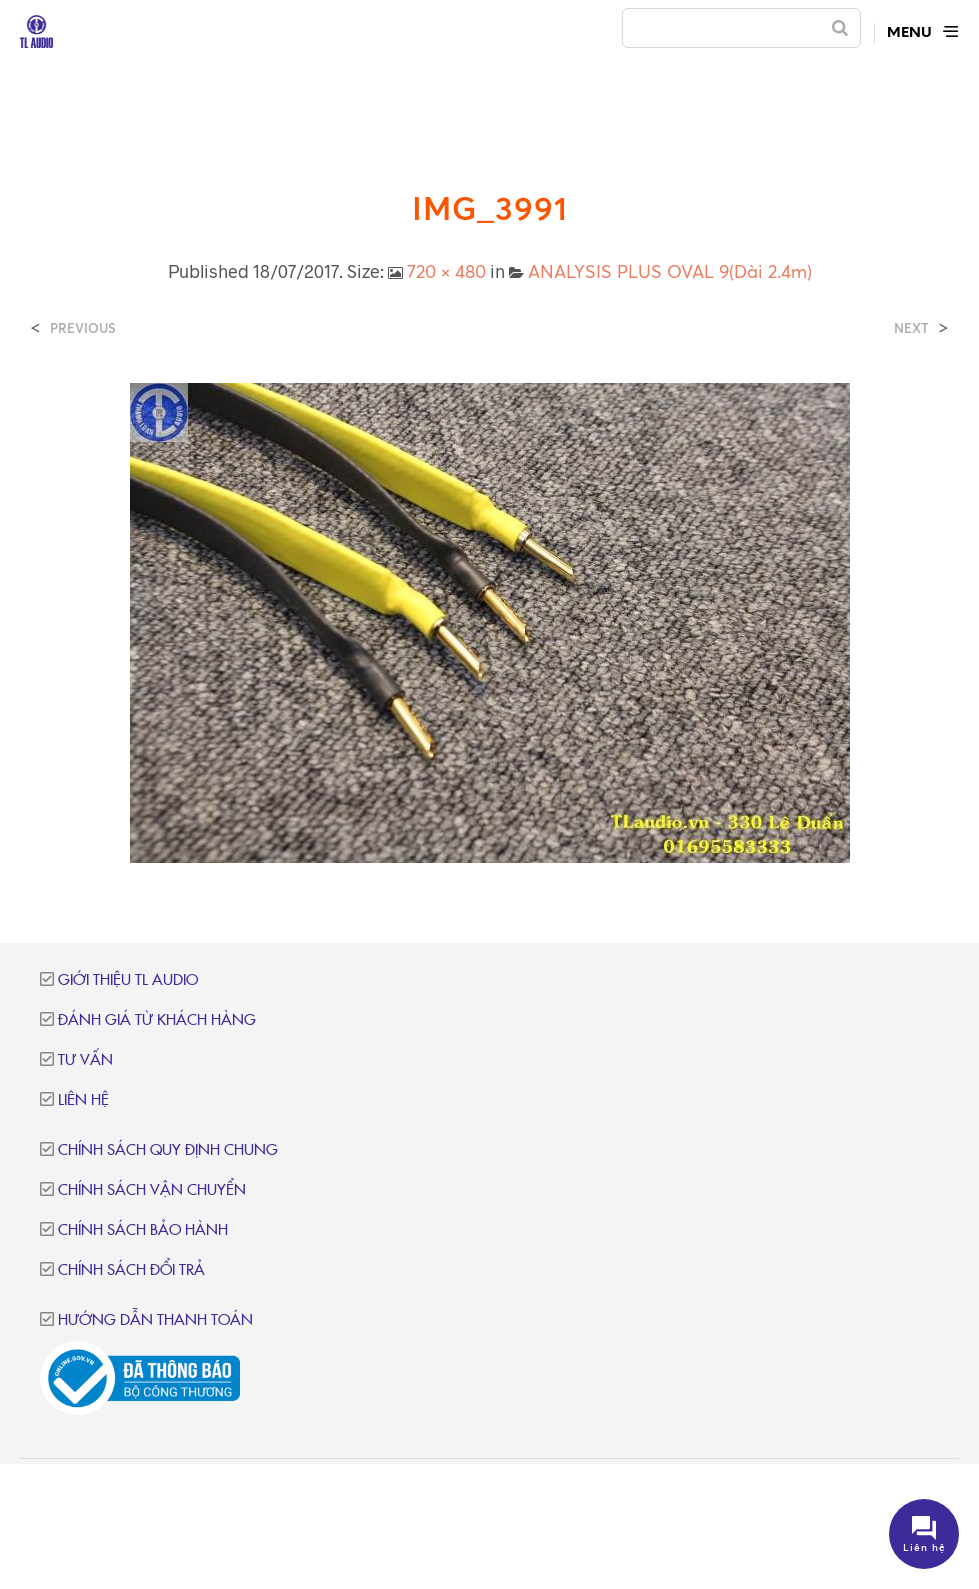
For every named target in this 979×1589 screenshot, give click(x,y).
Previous (83, 328)
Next (911, 328)
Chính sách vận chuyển (152, 1190)
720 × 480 (446, 271)
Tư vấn (85, 1060)
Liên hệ (83, 1100)
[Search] (840, 28)
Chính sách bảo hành (143, 1230)
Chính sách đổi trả (131, 1270)
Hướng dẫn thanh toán (155, 1320)
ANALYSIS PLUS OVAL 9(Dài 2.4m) (670, 271)
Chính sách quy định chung (168, 1150)
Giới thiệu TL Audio (128, 980)
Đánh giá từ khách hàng (157, 1020)
